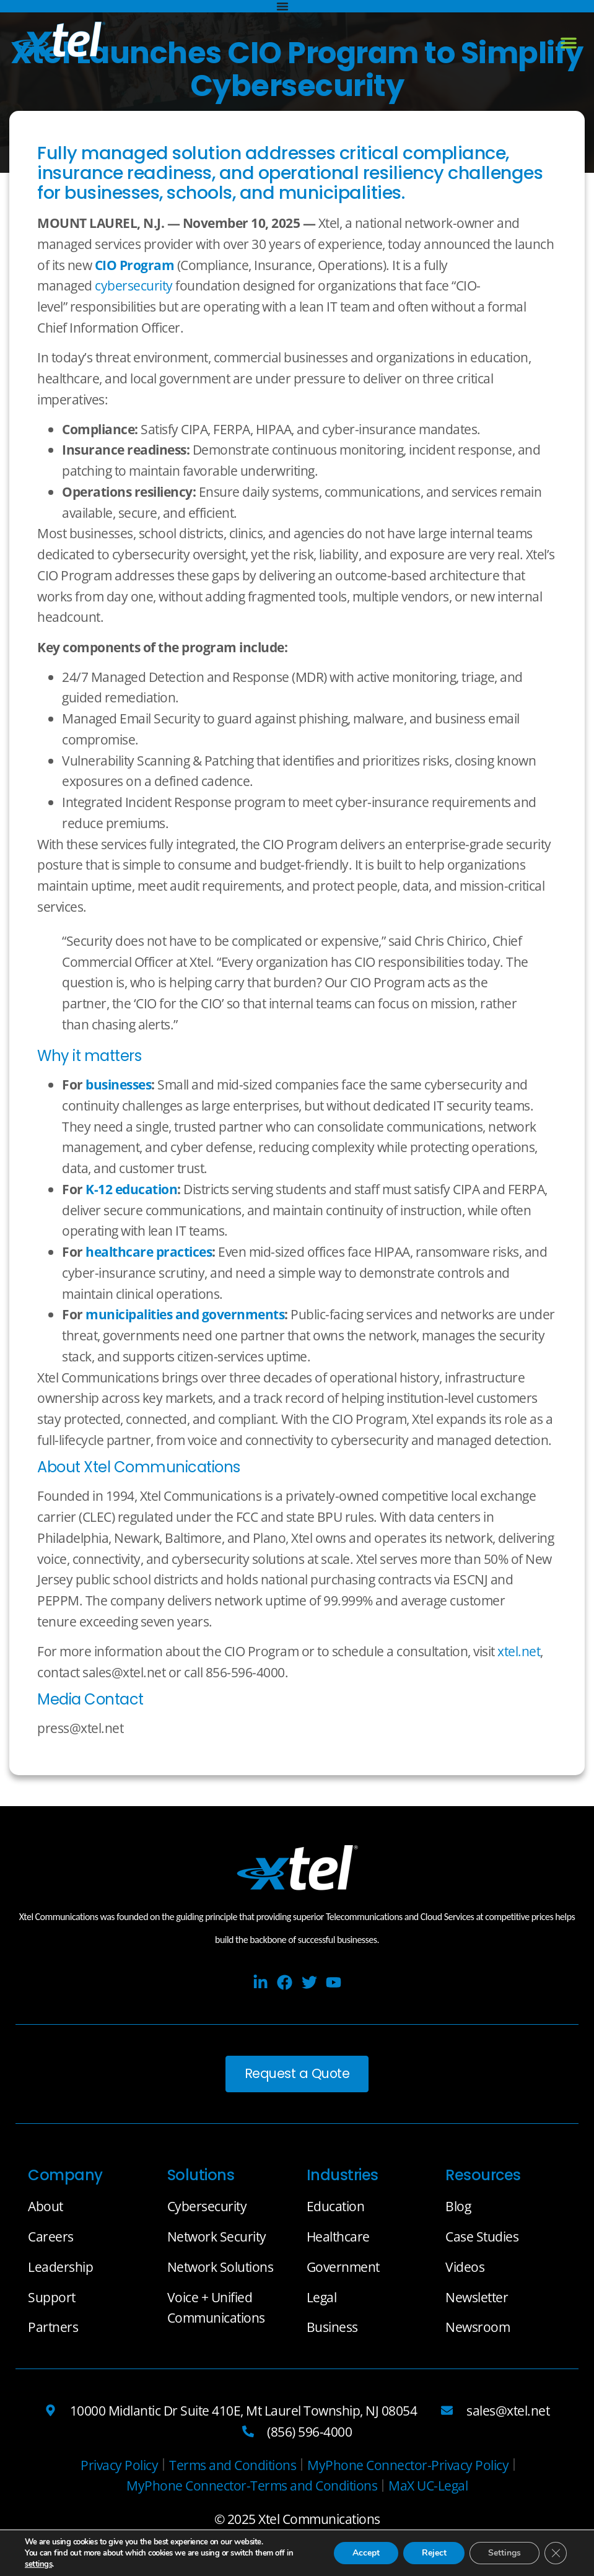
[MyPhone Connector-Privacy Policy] (408, 2465)
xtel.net (518, 1651)
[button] (569, 43)
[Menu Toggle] (282, 6)
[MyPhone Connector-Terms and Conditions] (251, 2486)
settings (38, 2564)
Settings (504, 2553)
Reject (433, 2553)
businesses (118, 1084)
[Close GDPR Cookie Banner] (555, 2553)
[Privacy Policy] (119, 2465)
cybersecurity (134, 285)
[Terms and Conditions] (232, 2465)
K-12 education (131, 1189)
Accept (365, 2553)
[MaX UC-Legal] (428, 2486)
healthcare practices (148, 1251)
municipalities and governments (184, 1314)
